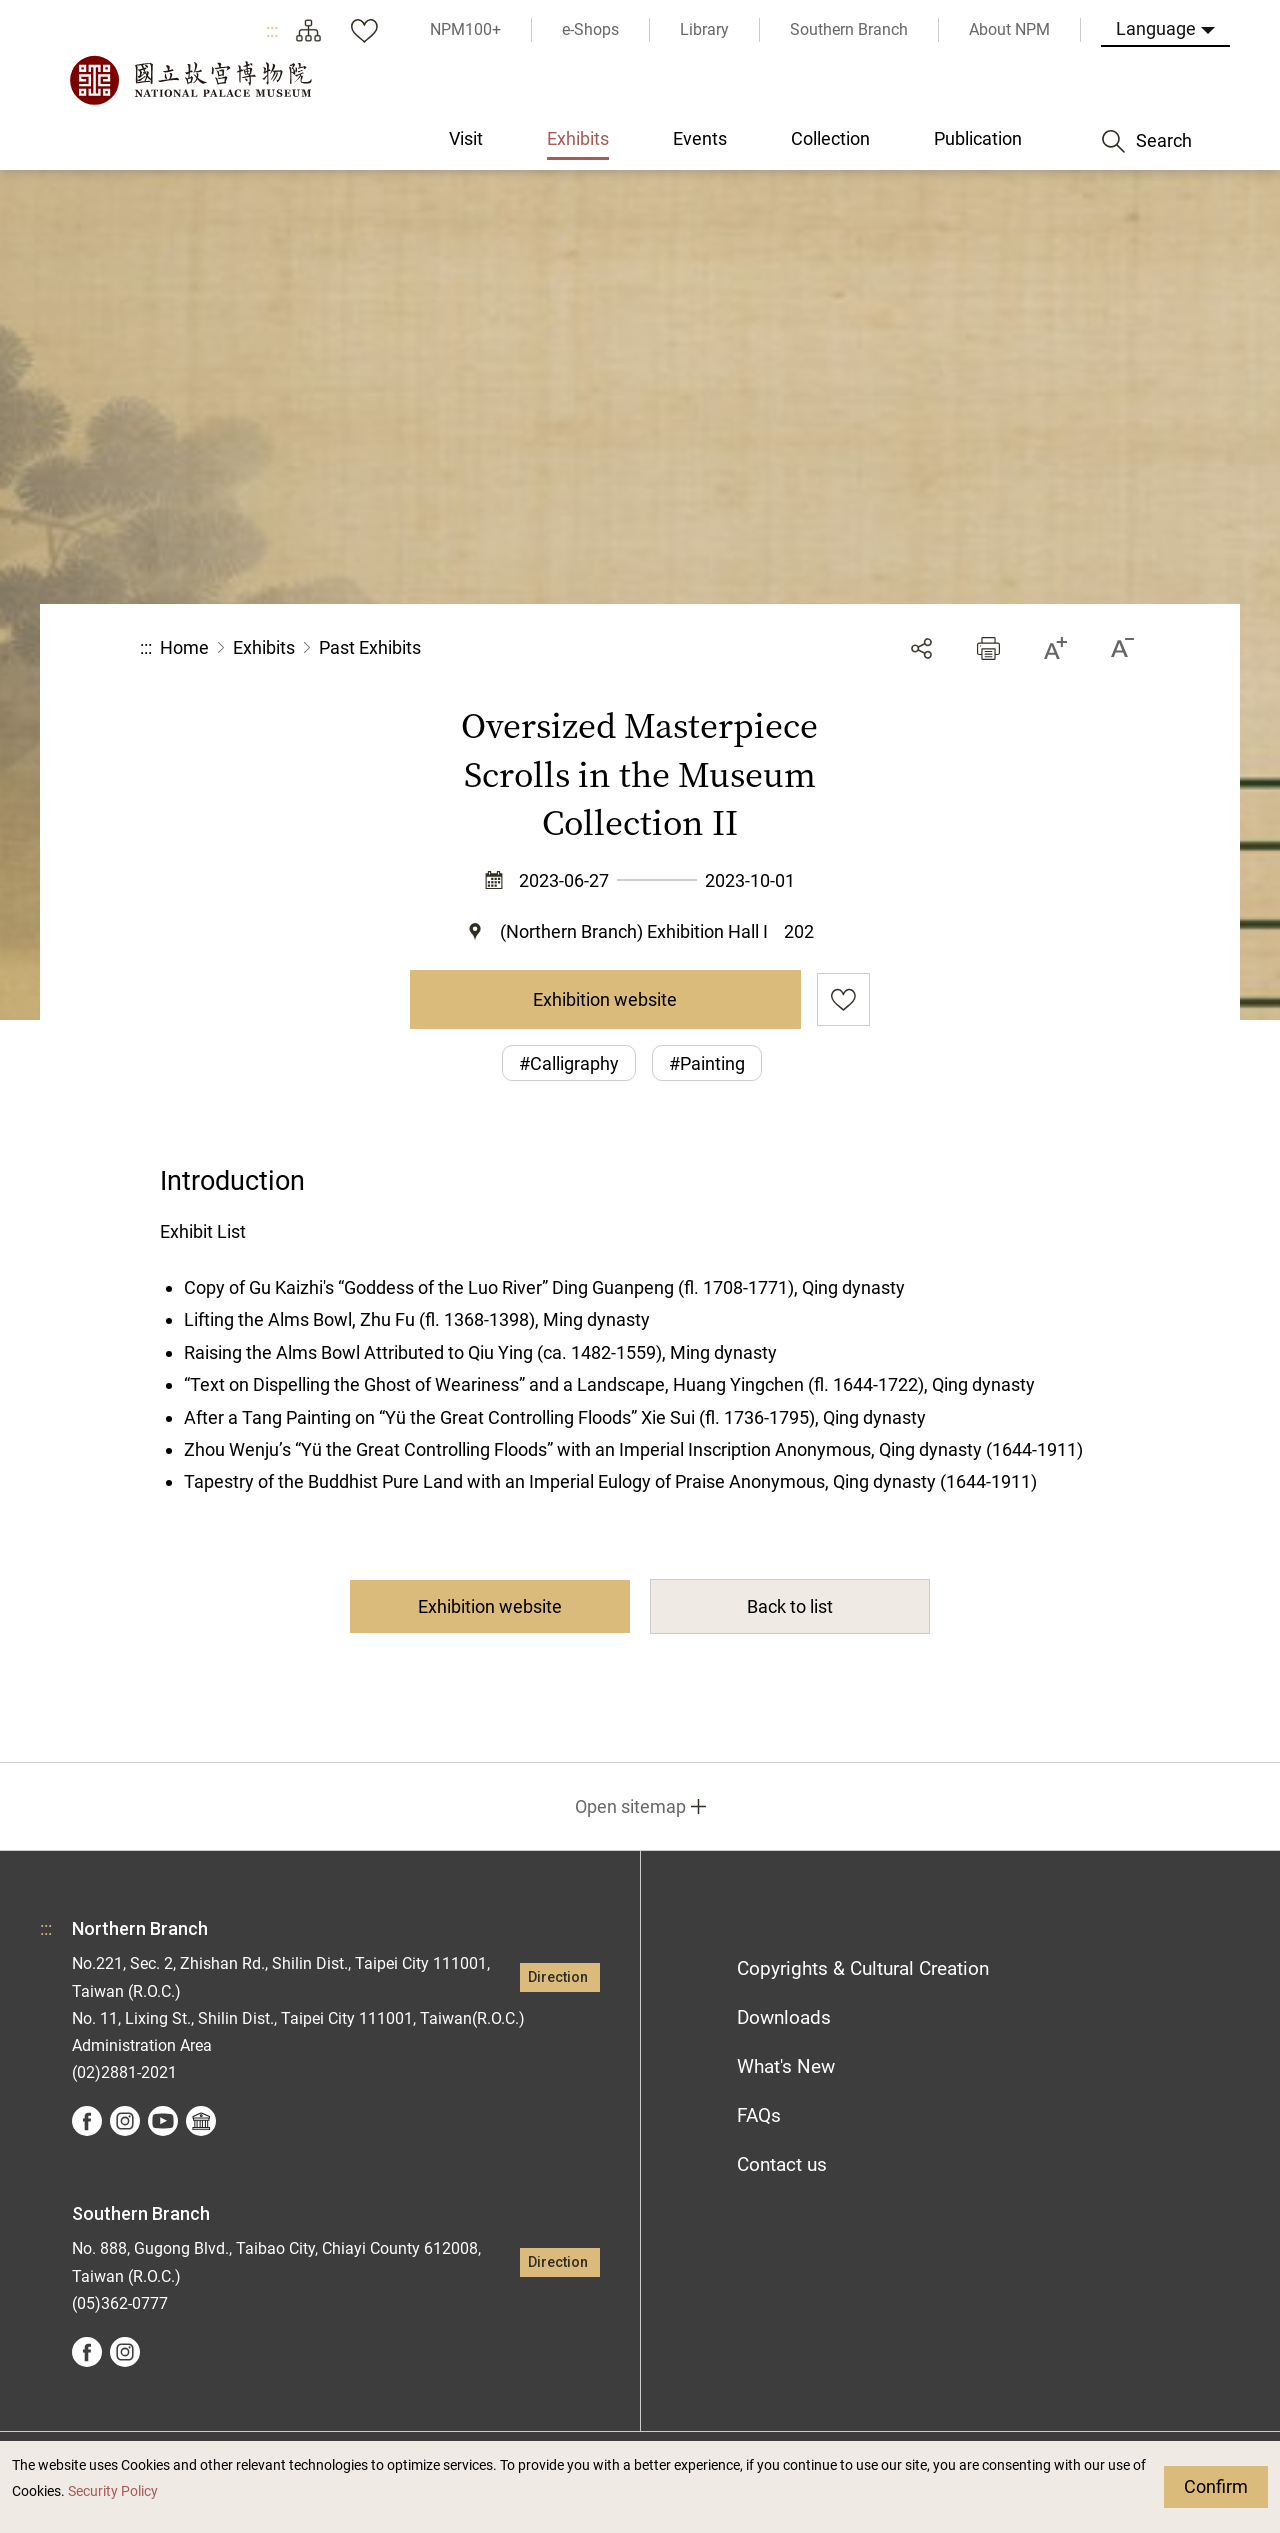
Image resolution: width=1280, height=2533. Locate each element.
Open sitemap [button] (630, 1806)
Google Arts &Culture (201, 2121)
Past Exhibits (370, 647)
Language (1156, 28)
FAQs (759, 2115)
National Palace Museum (190, 80)
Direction (558, 1977)
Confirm (1216, 2486)
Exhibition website (605, 999)
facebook (87, 2121)
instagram (125, 2121)
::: (272, 30)
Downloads (784, 2017)
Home (184, 647)
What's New (786, 2066)
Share (921, 648)
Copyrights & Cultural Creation (863, 1968)
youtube (163, 2121)
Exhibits (264, 647)
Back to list (790, 1606)
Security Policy (113, 2491)
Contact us (782, 2164)
